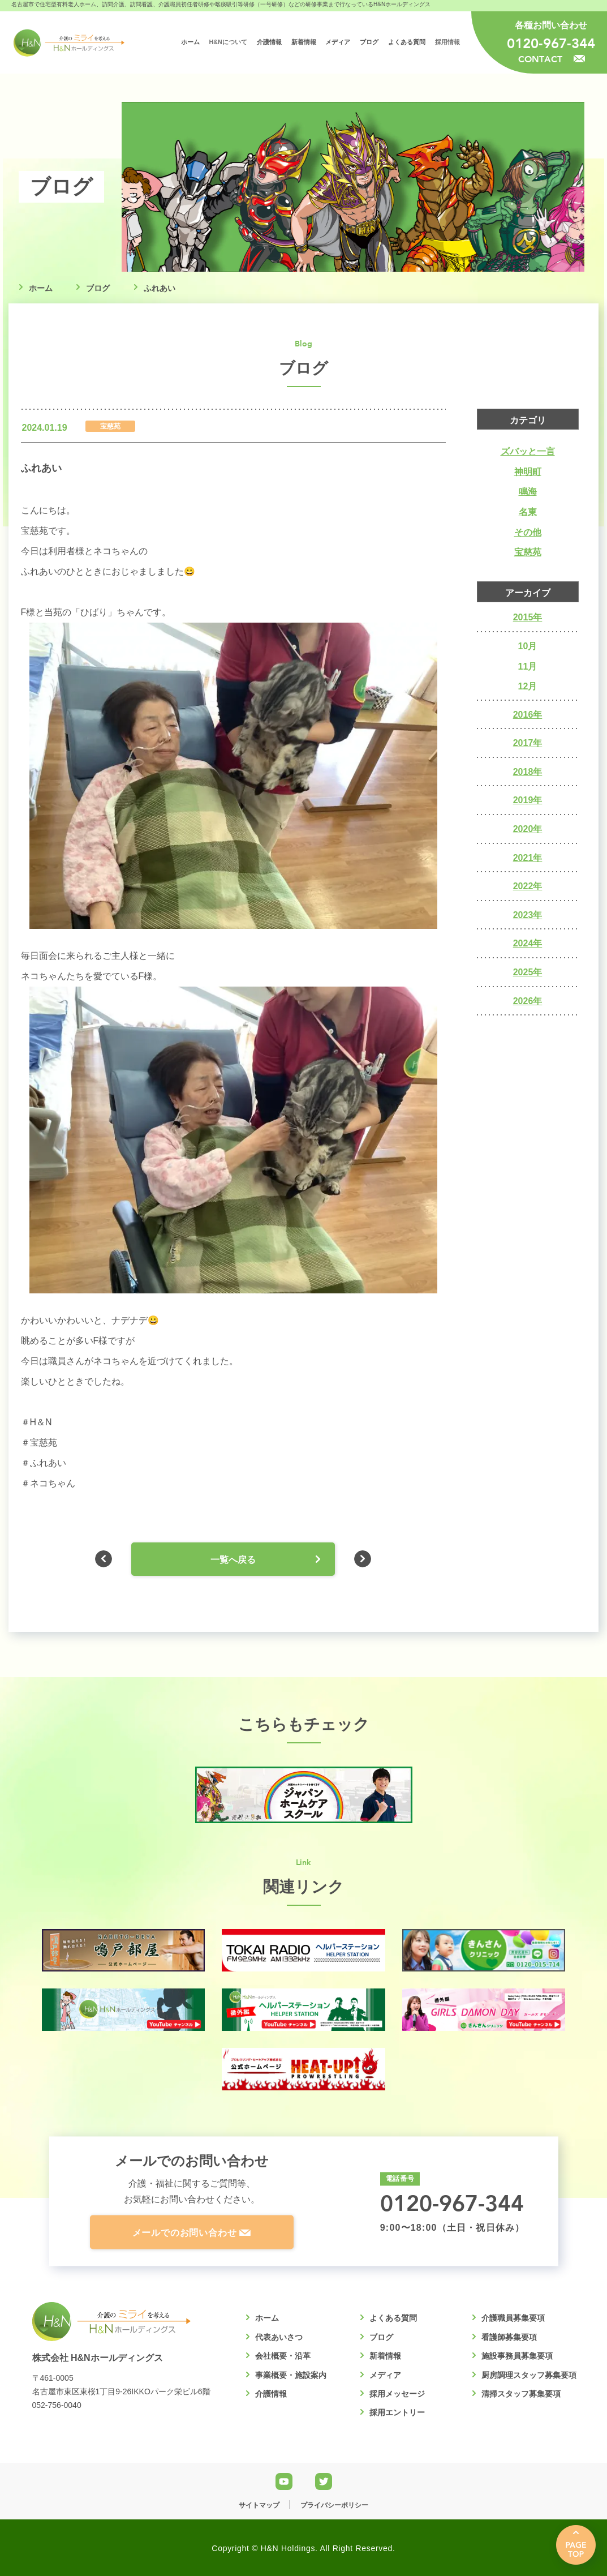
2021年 (528, 858)
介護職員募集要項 (513, 2317)
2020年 (528, 829)
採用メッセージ (397, 2393)
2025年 (528, 972)
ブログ (98, 288)
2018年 (528, 772)
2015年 (528, 617)
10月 (527, 646)
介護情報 (271, 2393)
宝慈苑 (527, 552)
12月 (527, 686)
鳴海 (528, 491)
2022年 (528, 886)
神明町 (527, 472)
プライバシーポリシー (334, 2505)
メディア (385, 2375)
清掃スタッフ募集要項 (521, 2393)
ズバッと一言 (528, 451)
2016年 (528, 714)
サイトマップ (259, 2505)
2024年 (528, 943)
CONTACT (551, 59)
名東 (528, 512)
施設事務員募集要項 (517, 2355)
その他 (527, 532)
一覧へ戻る (233, 1560)
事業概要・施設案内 (290, 2375)
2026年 (528, 1001)
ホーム (41, 288)
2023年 (528, 915)
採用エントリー (397, 2412)
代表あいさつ (279, 2337)
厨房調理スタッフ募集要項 (528, 2375)
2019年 (528, 800)
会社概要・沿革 (283, 2355)
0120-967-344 (551, 43)
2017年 (528, 743)
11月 (527, 666)
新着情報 (385, 2355)
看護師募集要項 (509, 2337)
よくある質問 (393, 2317)
